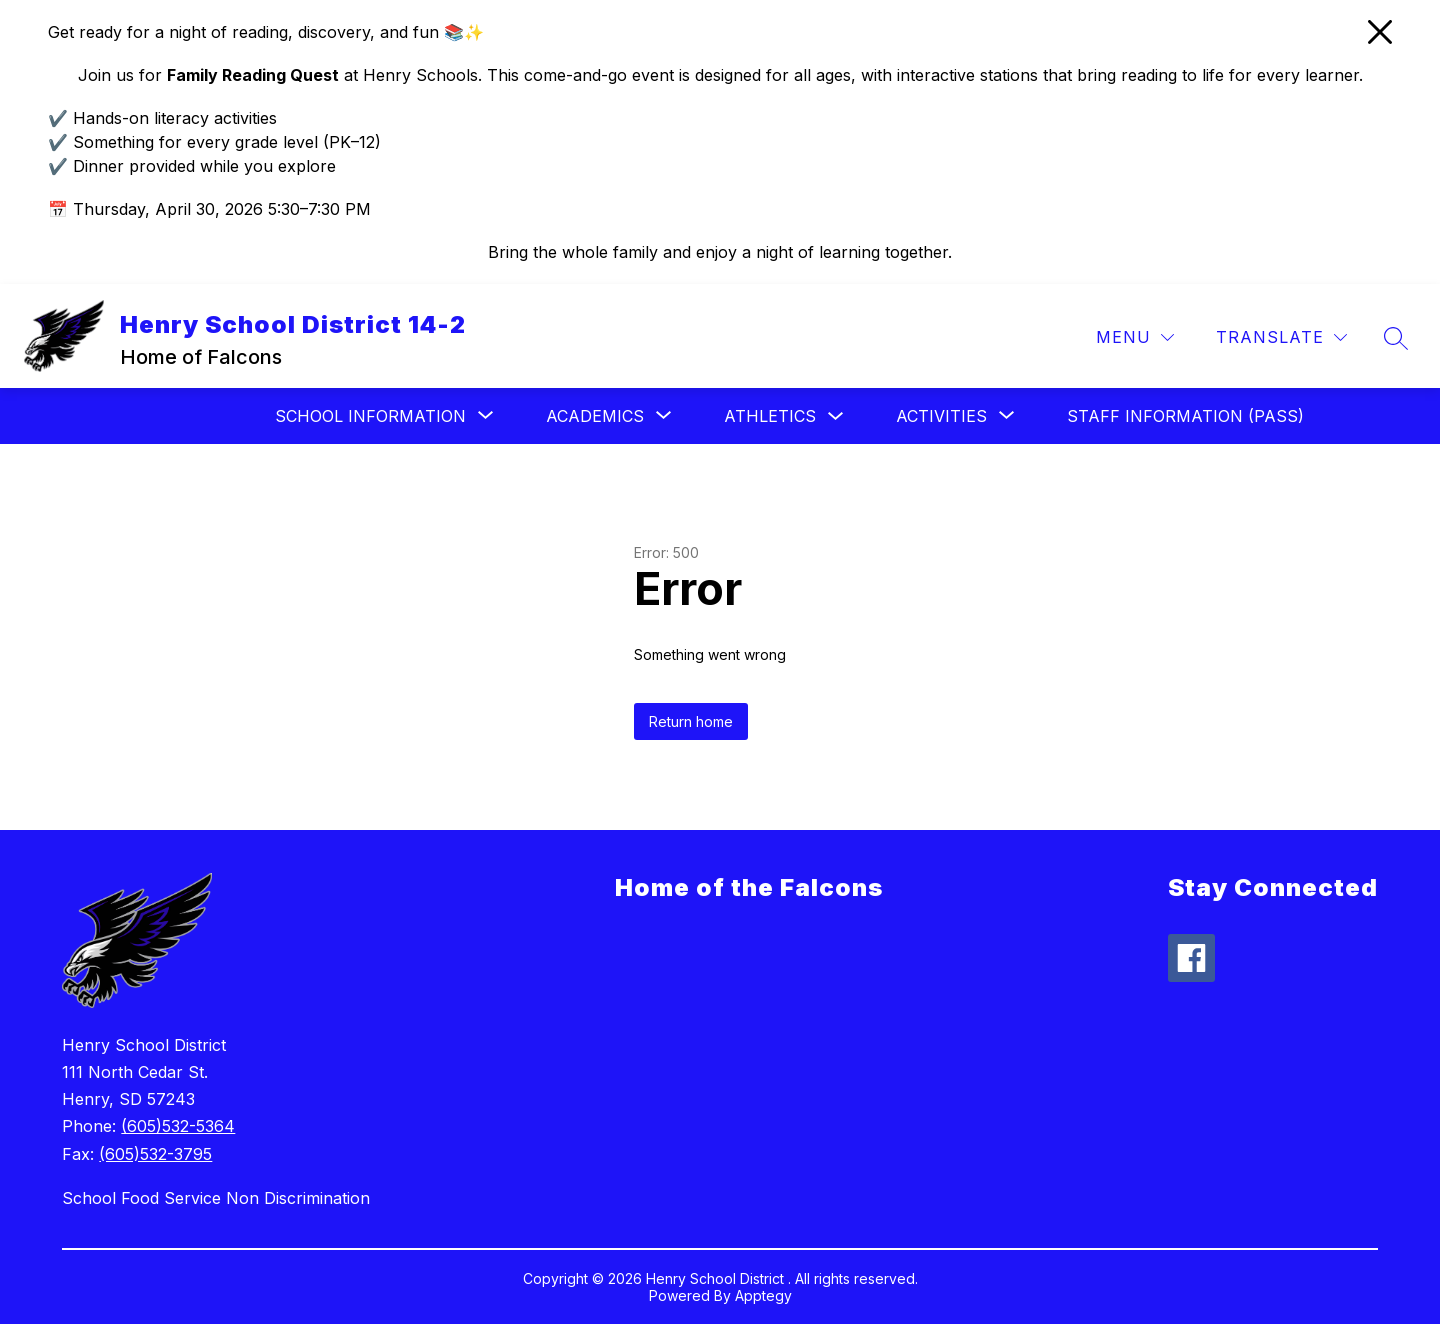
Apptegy (763, 1295)
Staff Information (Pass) (1185, 416)
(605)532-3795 (155, 1154)
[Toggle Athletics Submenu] (836, 416)
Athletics (770, 416)
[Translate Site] (1281, 337)
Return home (691, 721)
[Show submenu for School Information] (370, 416)
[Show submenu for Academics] (595, 416)
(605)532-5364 (178, 1126)
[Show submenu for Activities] (941, 416)
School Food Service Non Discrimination (216, 1198)
